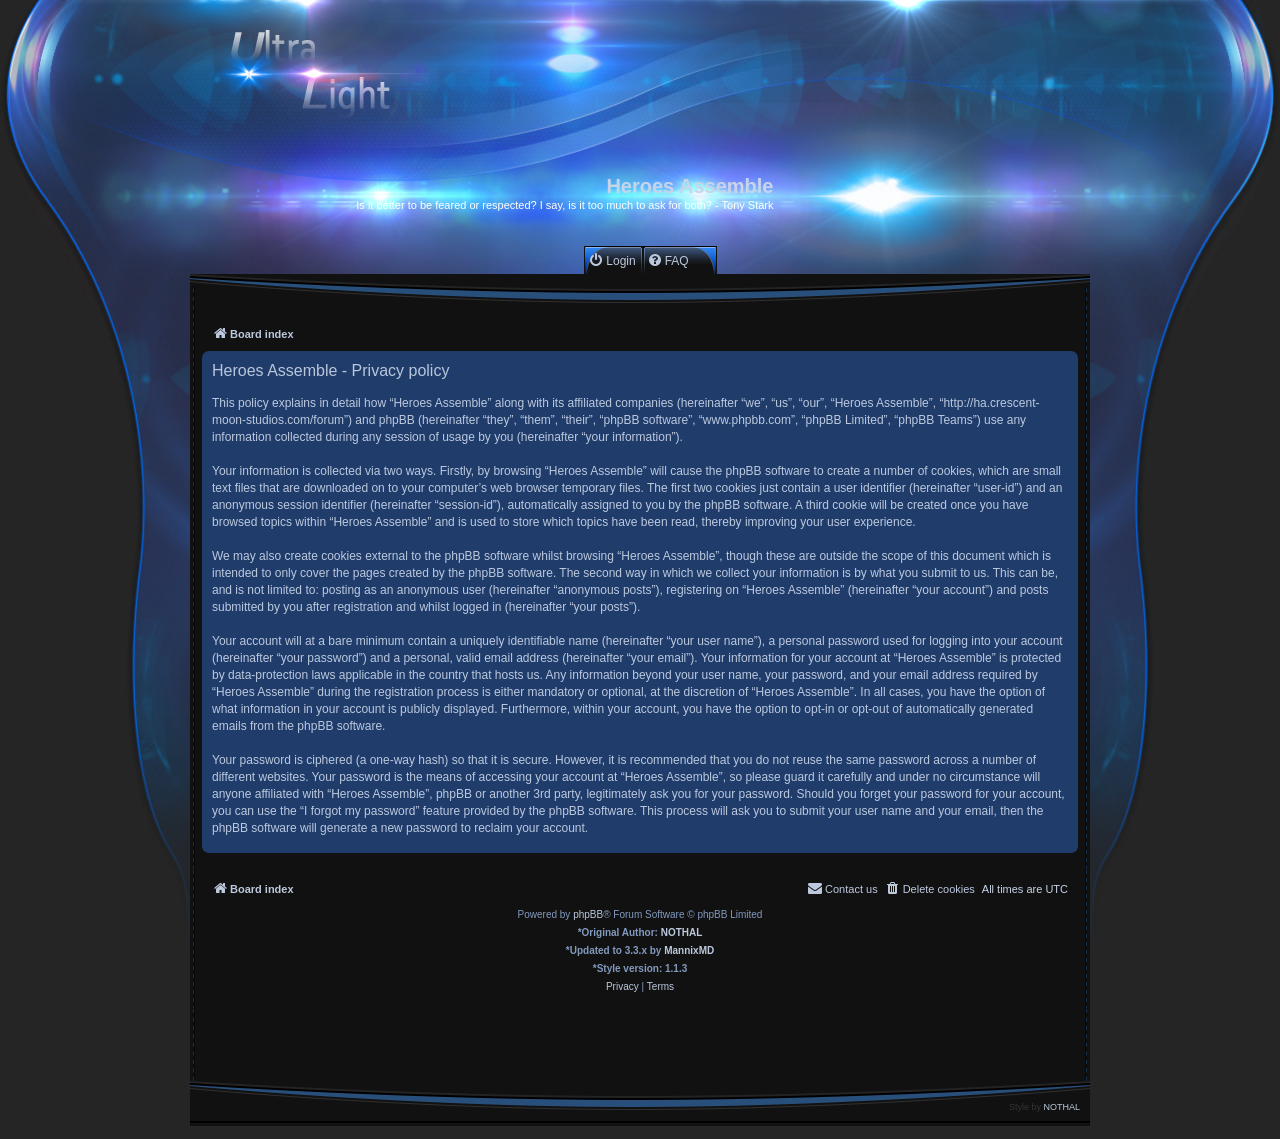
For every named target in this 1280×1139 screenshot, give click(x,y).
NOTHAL (682, 932)
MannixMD (689, 950)
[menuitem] (611, 260)
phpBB (588, 914)
